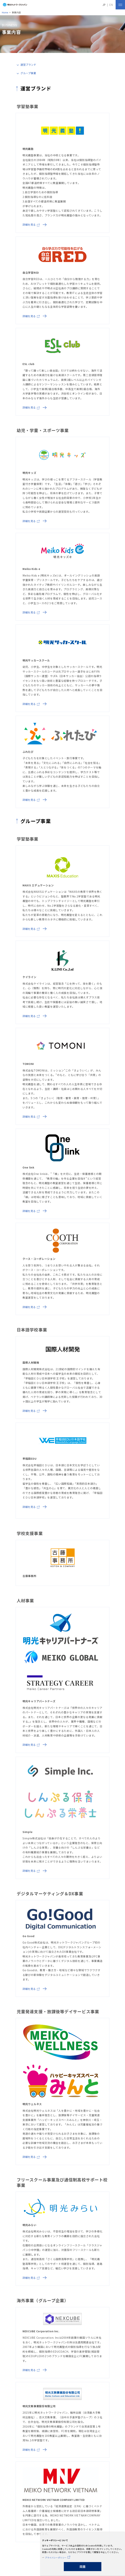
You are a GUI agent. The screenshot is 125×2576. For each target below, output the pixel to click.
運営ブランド (28, 64)
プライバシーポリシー (56, 2557)
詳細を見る (29, 224)
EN (111, 5)
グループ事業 (28, 73)
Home (5, 12)
